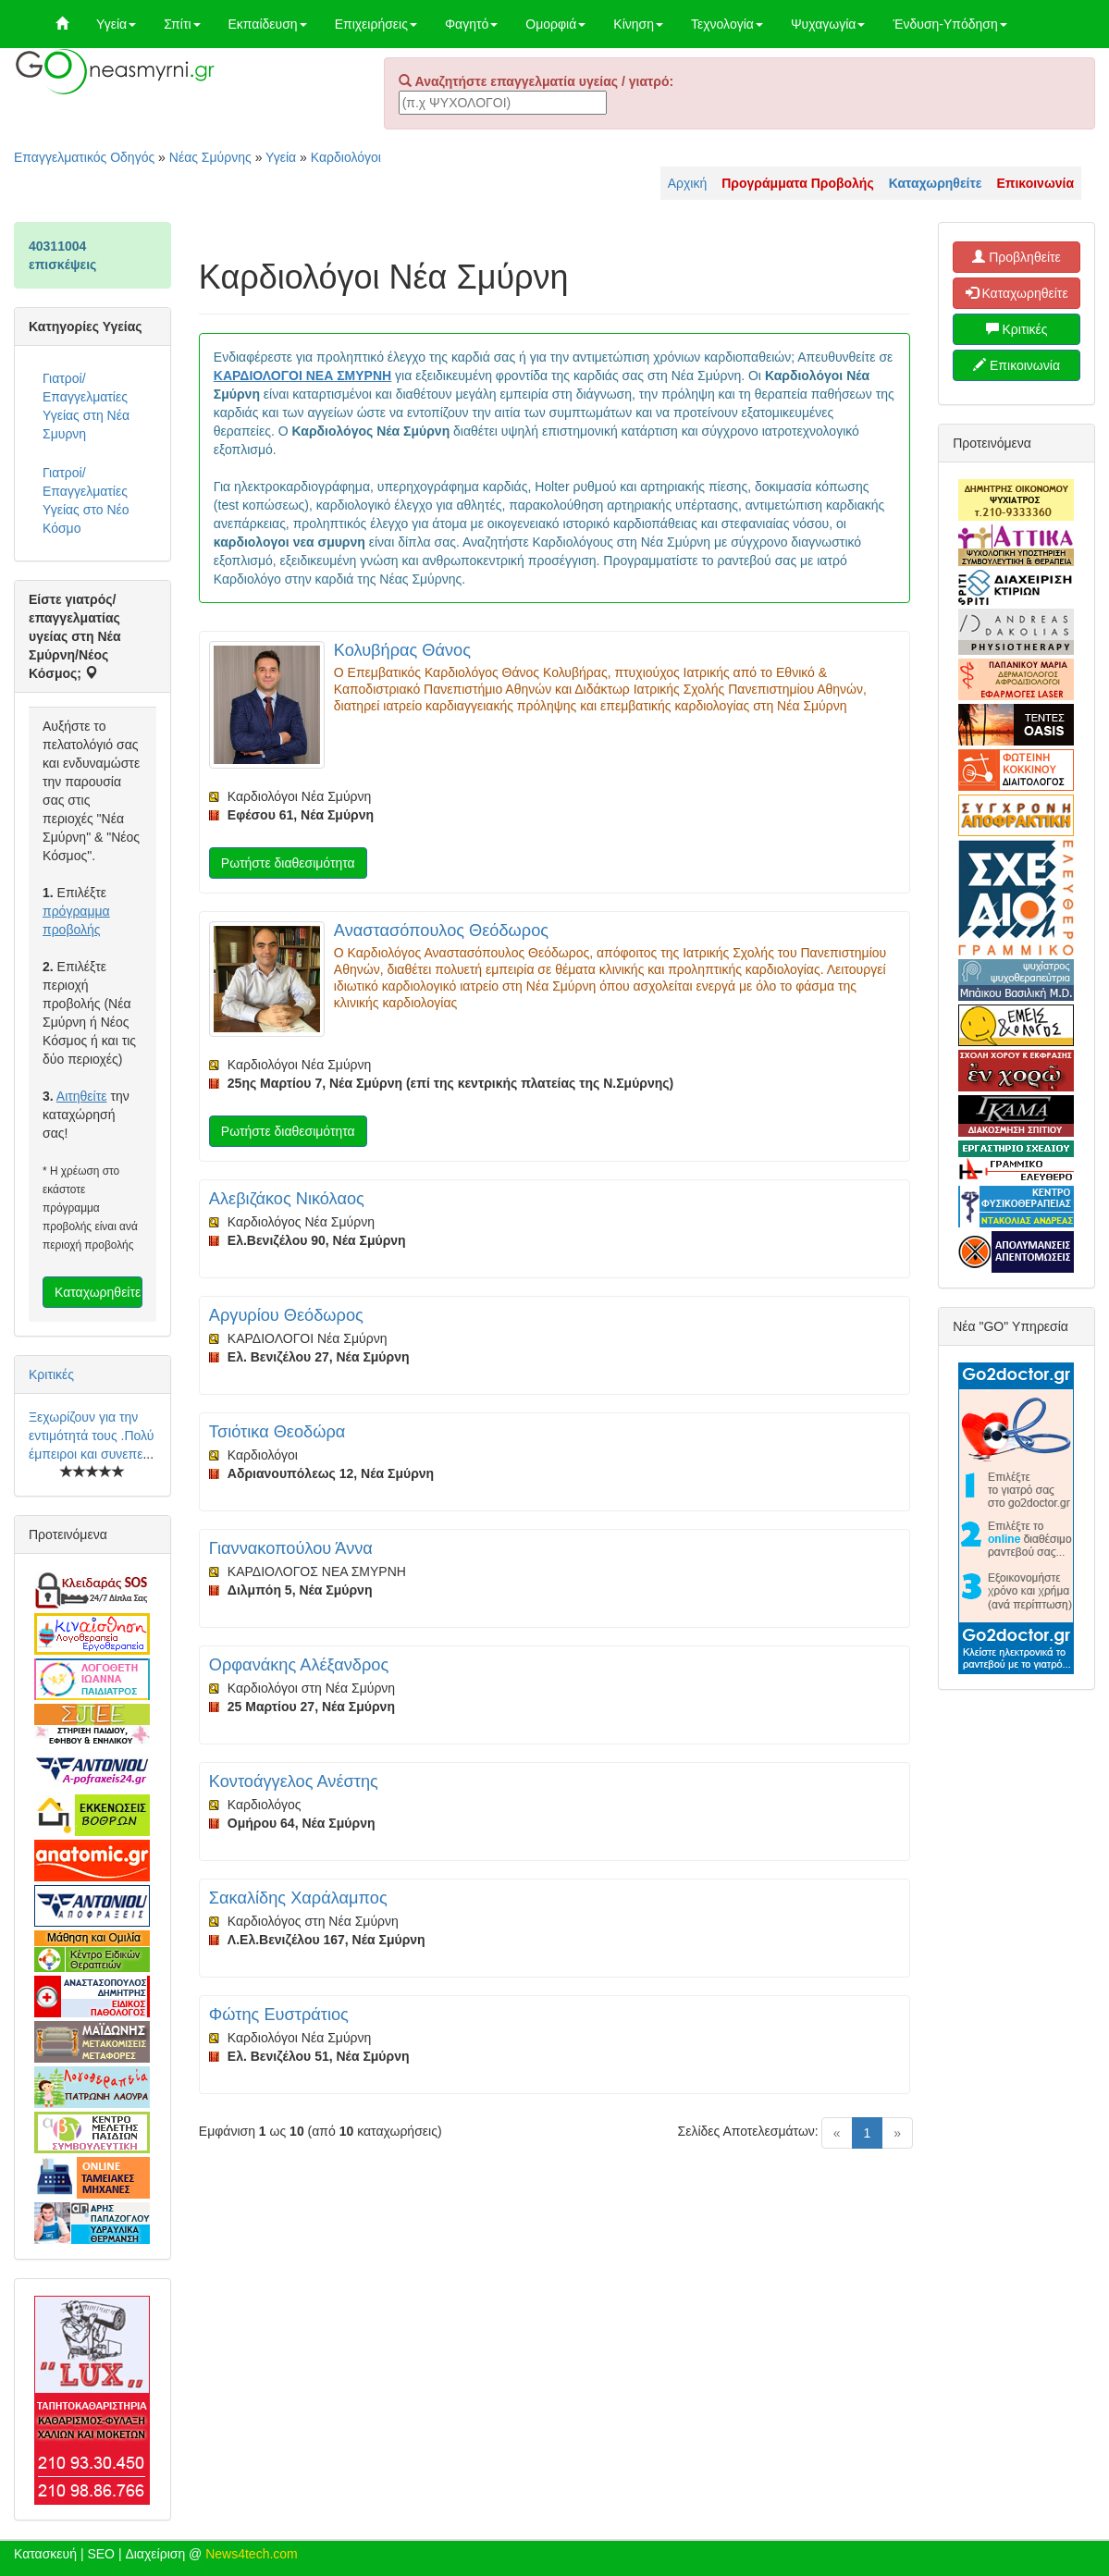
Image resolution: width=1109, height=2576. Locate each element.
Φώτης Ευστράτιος (279, 2014)
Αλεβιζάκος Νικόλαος (286, 1198)
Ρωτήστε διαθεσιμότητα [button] (288, 863)
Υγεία (116, 24)
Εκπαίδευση (267, 24)
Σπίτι (182, 24)
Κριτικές (51, 1374)
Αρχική (688, 183)
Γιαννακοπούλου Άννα (291, 1548)
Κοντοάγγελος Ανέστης (293, 1781)
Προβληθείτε (1016, 257)
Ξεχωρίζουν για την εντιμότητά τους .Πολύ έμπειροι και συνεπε (91, 1435)
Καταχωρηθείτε (98, 1292)
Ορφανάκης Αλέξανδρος (298, 1665)
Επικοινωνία (1016, 365)
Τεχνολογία (727, 24)
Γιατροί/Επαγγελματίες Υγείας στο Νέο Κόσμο (86, 500)
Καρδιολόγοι (346, 157)
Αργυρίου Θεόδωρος (286, 1315)
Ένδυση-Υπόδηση (949, 24)
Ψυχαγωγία (828, 24)
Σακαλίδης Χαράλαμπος (298, 1898)
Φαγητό (471, 24)
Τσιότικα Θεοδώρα (277, 1432)
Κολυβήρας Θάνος (402, 650)
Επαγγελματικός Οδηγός (84, 157)
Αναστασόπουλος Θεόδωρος (441, 930)
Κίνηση (638, 24)
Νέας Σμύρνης (210, 157)
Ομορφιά (555, 24)
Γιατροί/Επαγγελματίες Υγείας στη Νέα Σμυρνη (86, 406)
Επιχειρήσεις (376, 24)
